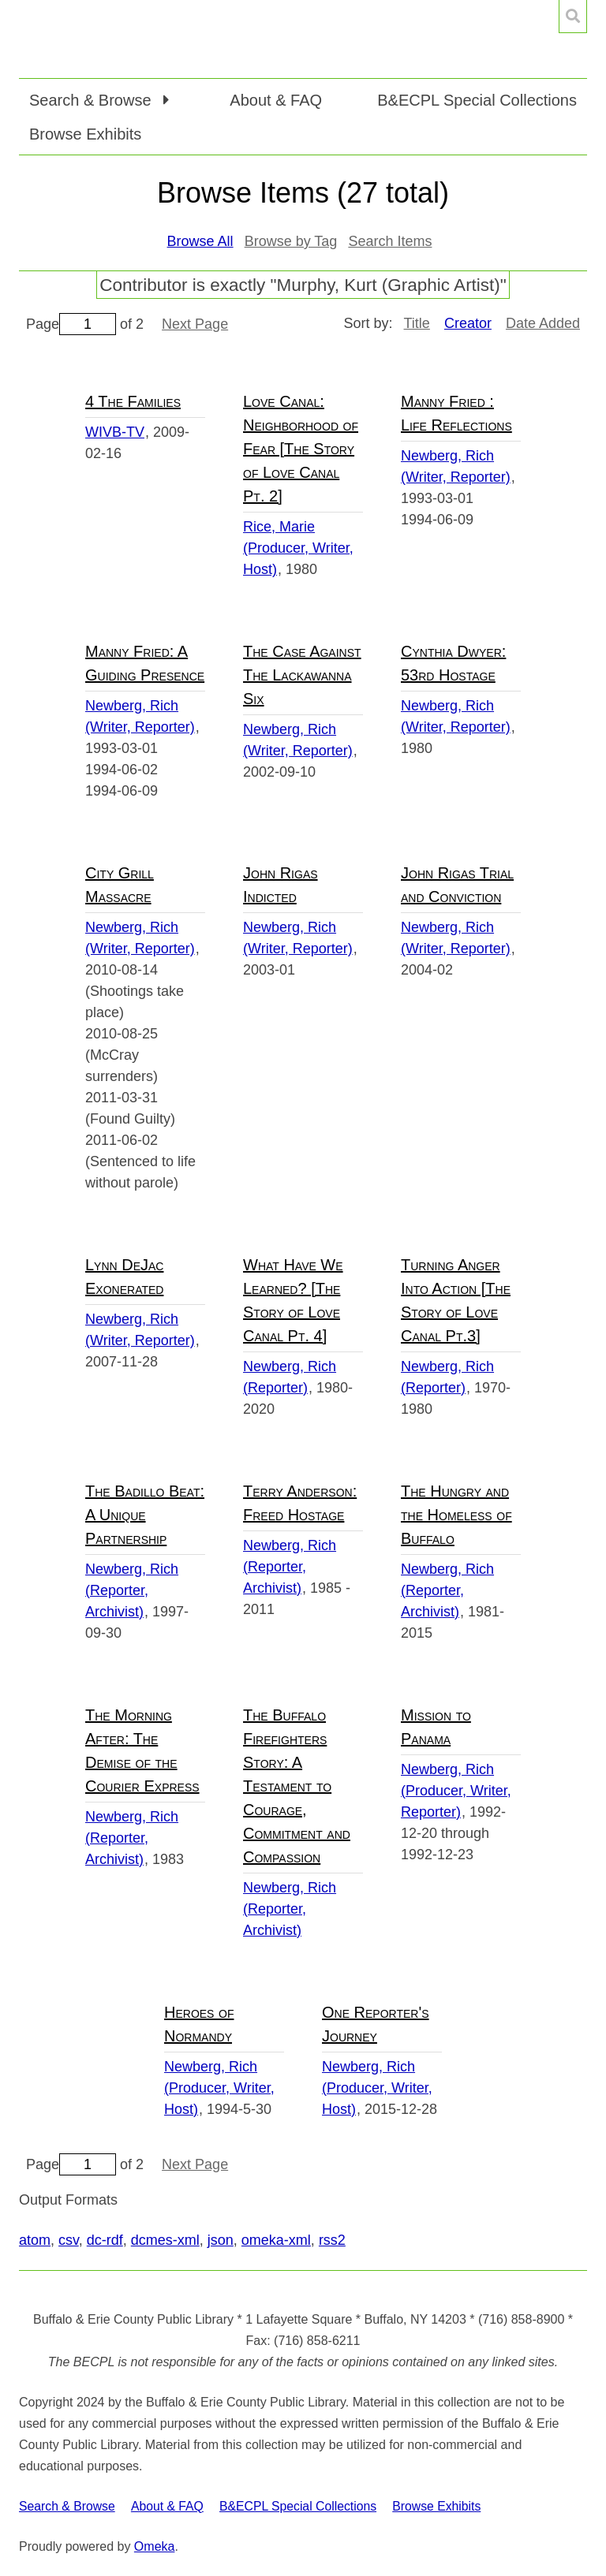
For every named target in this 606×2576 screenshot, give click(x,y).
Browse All (200, 241)
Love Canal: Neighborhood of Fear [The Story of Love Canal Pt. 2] (300, 449)
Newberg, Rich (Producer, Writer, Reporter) (456, 1790)
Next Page (195, 324)
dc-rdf (105, 2240)
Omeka (154, 2546)
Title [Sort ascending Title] (417, 323)
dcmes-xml (165, 2240)
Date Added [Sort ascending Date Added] (543, 323)
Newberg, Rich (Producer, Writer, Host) (219, 2088)
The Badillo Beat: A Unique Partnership (144, 1514)
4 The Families (133, 401)
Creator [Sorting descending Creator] (468, 323)
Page (71, 324)
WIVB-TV (114, 432)
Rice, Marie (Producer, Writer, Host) (298, 548)
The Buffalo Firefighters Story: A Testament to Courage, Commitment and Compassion (296, 1786)
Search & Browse (67, 2506)
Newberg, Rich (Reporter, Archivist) (131, 1590)
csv (68, 2240)
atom (34, 2240)
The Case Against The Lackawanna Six (302, 675)
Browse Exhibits (85, 134)
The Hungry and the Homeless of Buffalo (456, 1514)
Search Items (390, 241)
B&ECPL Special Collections (477, 100)
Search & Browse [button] (92, 100)
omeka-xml (276, 2240)
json (221, 2240)
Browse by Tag (291, 241)
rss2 (332, 2240)
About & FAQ (276, 100)
